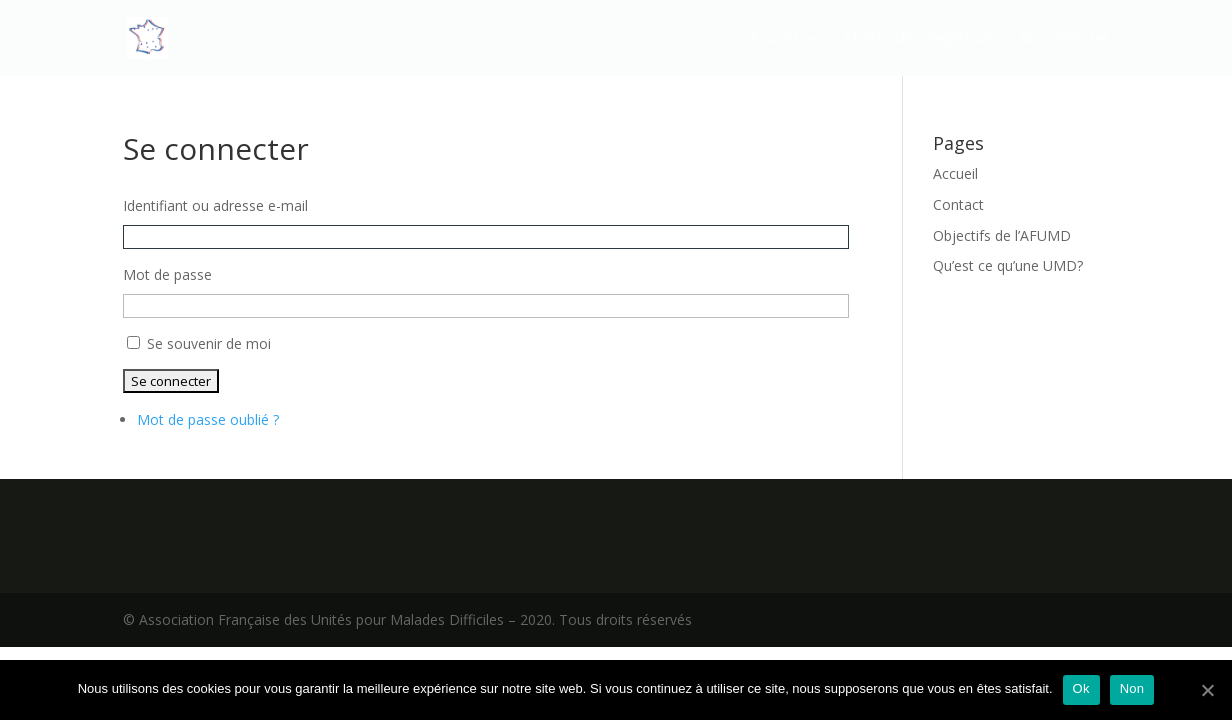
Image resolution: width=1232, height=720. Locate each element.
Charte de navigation (918, 39)
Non (1132, 688)
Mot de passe (167, 274)
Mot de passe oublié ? (208, 419)
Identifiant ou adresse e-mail (215, 205)
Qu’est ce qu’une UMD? (1008, 265)
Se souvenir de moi (209, 343)
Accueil (774, 39)
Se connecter (1064, 39)
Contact (958, 204)
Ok (1081, 688)
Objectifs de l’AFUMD (1002, 235)
